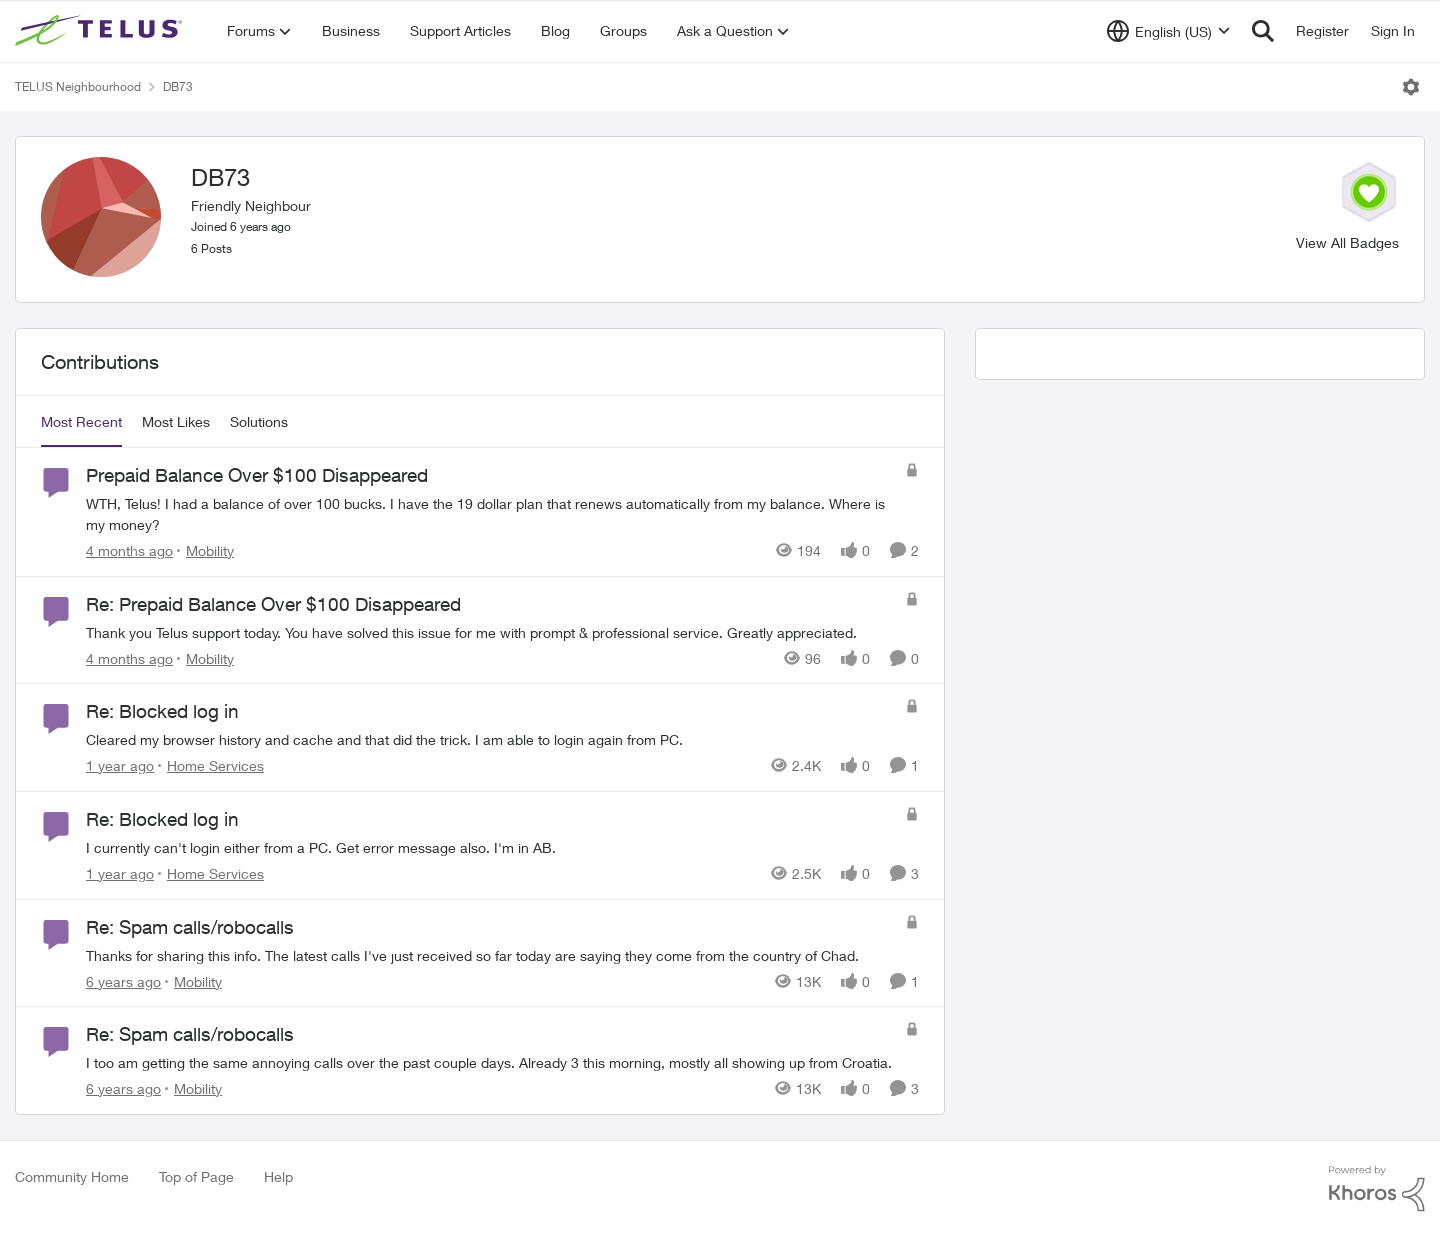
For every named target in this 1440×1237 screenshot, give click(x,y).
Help (278, 1176)
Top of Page (196, 1176)
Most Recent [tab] (81, 421)
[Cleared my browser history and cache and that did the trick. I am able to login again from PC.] (490, 739)
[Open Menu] (1411, 87)
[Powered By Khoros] (1377, 1189)
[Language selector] (1168, 31)
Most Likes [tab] (176, 421)
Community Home (72, 1176)
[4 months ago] (129, 550)
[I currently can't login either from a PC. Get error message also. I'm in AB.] (490, 847)
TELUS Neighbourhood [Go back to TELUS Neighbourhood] (78, 86)
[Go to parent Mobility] (205, 550)
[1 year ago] (120, 765)
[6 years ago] (123, 980)
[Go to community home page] (101, 31)
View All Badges (1347, 242)
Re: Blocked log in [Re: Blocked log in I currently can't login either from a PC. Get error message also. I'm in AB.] (162, 819)
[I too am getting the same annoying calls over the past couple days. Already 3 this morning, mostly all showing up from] (490, 1062)
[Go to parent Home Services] (211, 765)
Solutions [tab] (259, 421)
